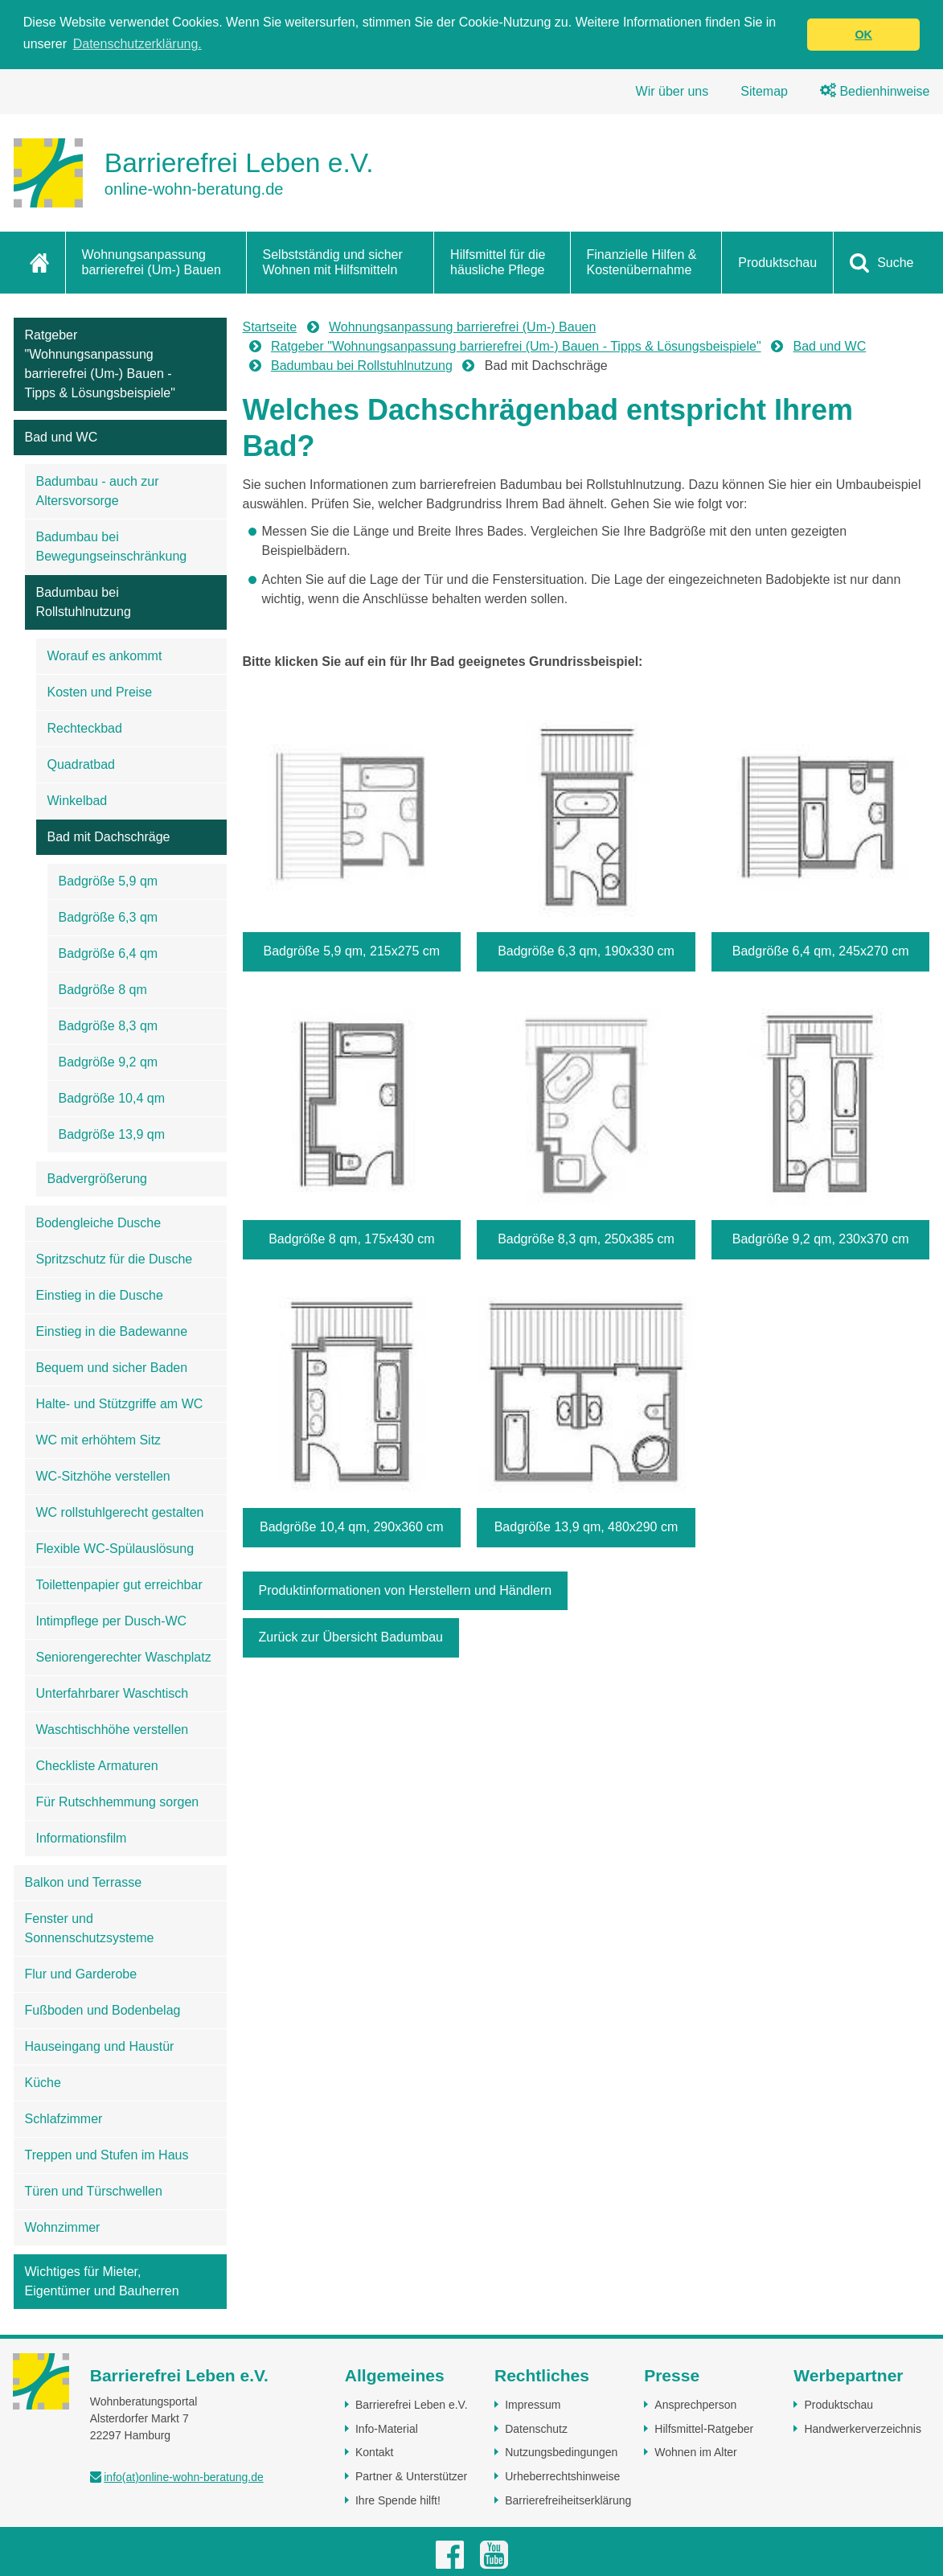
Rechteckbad (84, 728)
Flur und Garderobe (81, 1974)
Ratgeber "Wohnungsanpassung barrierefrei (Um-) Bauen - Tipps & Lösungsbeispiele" (100, 364)
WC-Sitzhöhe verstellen (103, 1476)
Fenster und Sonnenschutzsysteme (89, 1928)
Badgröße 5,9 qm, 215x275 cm (351, 951)
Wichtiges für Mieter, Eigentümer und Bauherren (102, 2281)
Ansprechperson (695, 2404)
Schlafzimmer (64, 2119)
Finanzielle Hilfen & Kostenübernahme (642, 262)
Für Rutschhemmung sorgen (117, 1802)
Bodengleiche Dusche (99, 1223)
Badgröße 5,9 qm (108, 881)
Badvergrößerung (97, 1178)
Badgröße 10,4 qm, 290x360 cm (352, 1527)
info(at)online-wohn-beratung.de (183, 2477)
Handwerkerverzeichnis (862, 2428)
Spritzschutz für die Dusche (114, 1259)
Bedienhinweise (875, 91)
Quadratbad (81, 764)
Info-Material (386, 2428)
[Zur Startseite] (194, 172)
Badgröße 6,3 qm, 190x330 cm (586, 951)
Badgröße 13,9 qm (112, 1134)
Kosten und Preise (100, 692)
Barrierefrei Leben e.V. (411, 2404)
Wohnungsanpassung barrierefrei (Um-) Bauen (151, 262)
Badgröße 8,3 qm (108, 1026)
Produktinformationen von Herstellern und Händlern (405, 1590)
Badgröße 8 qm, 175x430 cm (351, 1239)
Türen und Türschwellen (93, 2191)
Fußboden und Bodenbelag (103, 2010)
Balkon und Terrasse (83, 1882)
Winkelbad (77, 800)
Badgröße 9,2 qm (108, 1062)
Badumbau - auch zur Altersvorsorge (97, 491)
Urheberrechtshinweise (562, 2476)
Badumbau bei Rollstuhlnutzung (83, 601)
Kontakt (374, 2452)
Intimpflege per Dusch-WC (111, 1621)
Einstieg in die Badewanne (112, 1331)
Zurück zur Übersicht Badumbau (351, 1637)
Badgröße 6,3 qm (108, 917)
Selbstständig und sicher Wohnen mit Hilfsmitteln (333, 262)
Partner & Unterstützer (411, 2476)
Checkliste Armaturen (97, 1766)
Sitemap (764, 91)
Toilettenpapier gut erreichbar (119, 1585)
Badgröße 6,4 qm (108, 953)
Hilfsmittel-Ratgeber (703, 2428)
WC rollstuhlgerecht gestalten (120, 1512)
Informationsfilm (81, 1838)
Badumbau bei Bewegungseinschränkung (111, 546)
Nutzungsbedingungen (561, 2452)
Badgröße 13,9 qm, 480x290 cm (586, 1527)
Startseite (270, 327)
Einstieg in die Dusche (99, 1295)
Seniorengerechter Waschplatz (123, 1657)
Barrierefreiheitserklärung (568, 2500)
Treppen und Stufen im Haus (107, 2155)
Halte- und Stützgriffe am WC (119, 1404)
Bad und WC (61, 437)
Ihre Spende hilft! (398, 2500)
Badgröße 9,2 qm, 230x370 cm (820, 1239)
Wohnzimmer (62, 2227)
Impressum (532, 2404)
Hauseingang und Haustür (99, 2046)
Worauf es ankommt (104, 656)
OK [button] (863, 34)
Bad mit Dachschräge (108, 837)
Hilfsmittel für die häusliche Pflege (497, 262)
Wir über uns (672, 91)
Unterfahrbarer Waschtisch (112, 1693)
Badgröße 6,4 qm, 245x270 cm (820, 951)
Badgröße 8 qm (103, 989)
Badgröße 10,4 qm (112, 1098)
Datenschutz (536, 2428)
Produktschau (777, 262)
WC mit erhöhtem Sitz (99, 1440)
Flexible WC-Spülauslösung (115, 1548)
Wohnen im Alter (695, 2452)
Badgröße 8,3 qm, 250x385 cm (586, 1239)
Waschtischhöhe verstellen (112, 1729)
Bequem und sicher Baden (112, 1367)
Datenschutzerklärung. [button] (137, 44)
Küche (43, 2082)
